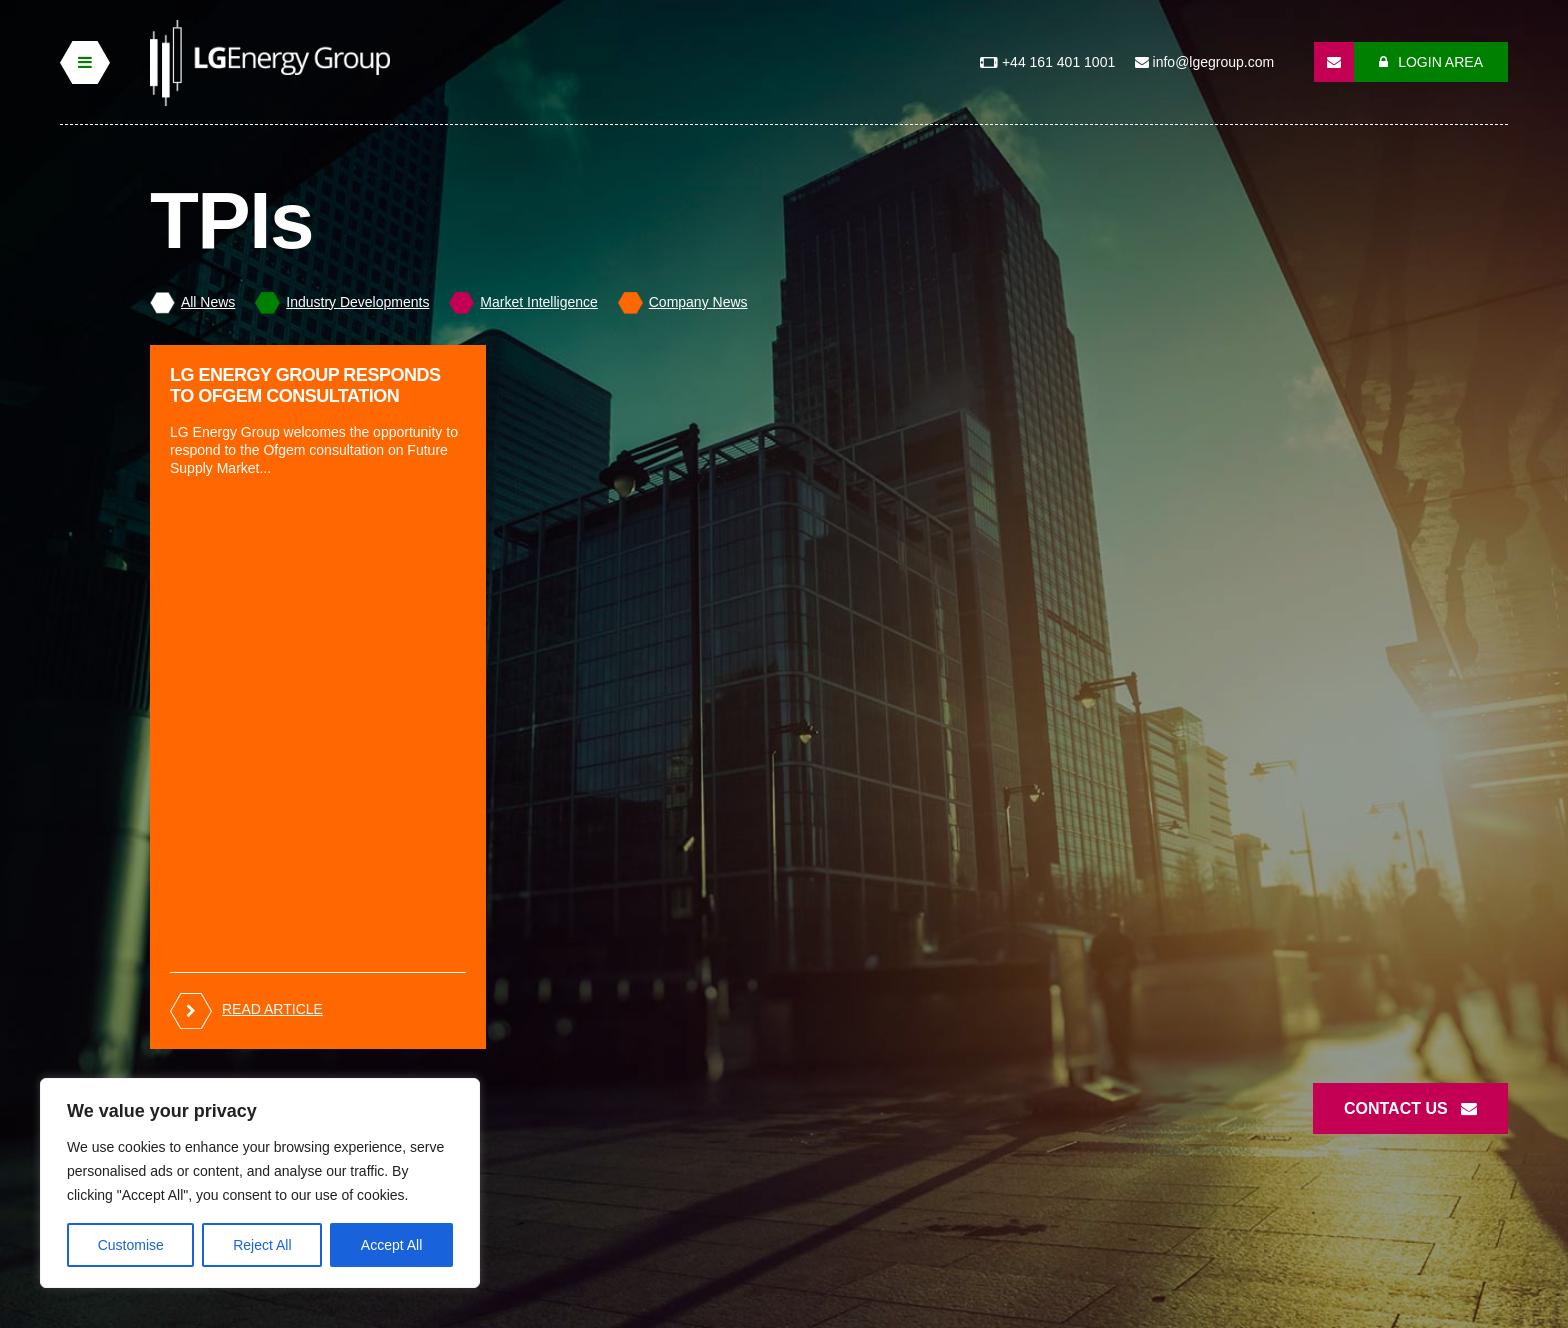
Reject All (262, 1245)
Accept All (391, 1245)
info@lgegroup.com (1205, 62)
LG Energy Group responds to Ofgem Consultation (305, 386)
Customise (131, 1245)
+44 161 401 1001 (1051, 62)
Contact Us (1410, 1108)
